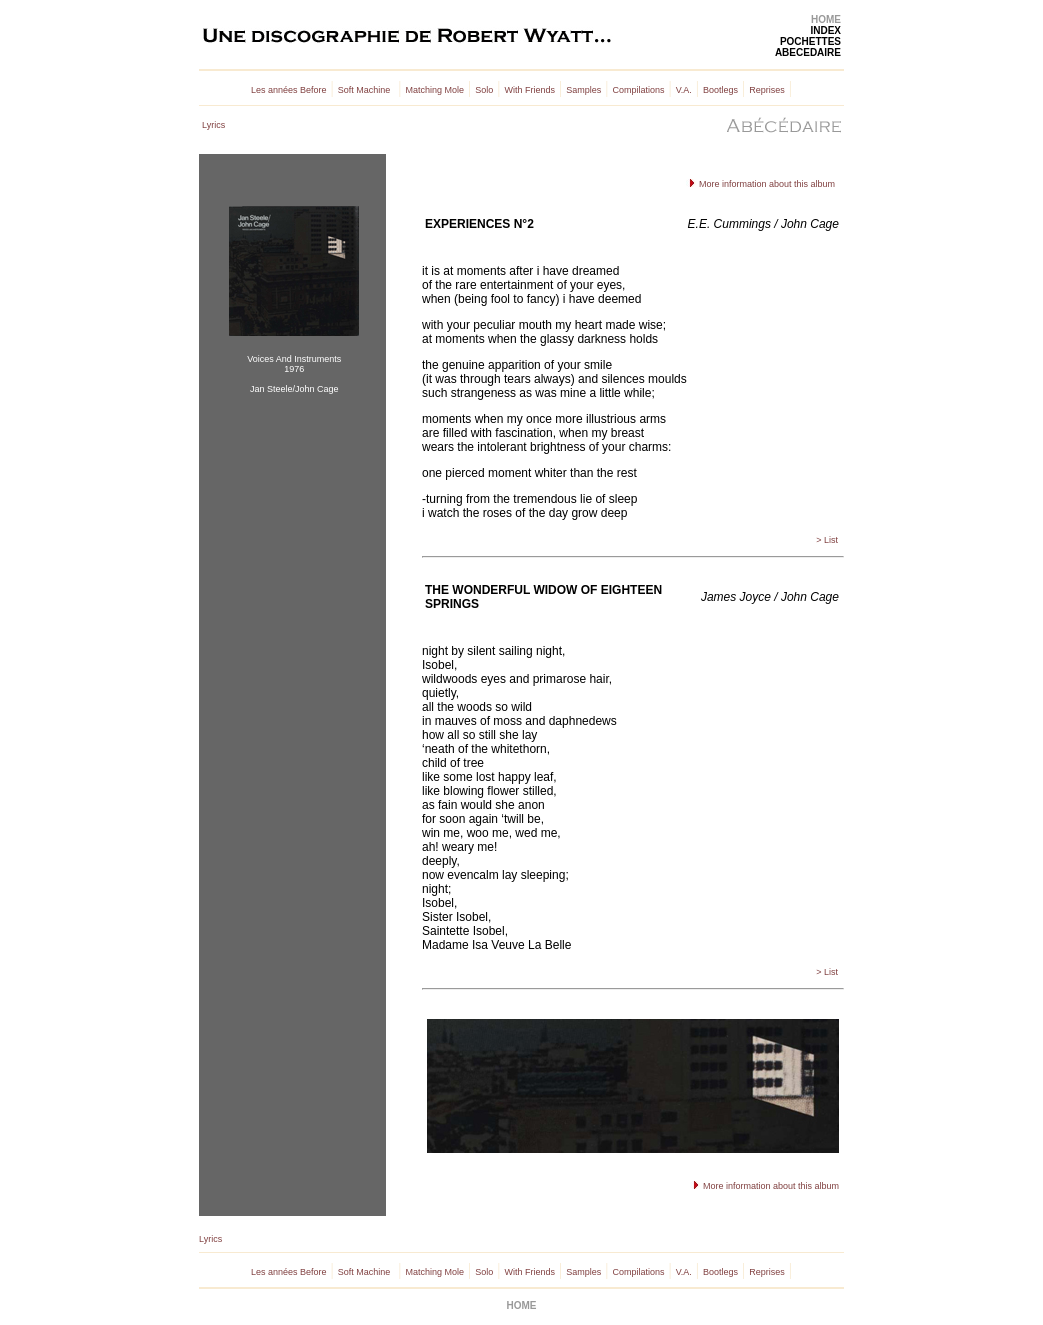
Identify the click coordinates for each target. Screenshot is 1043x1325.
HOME (826, 19)
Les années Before (289, 90)
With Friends (529, 90)
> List (827, 540)
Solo (484, 90)
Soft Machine (364, 90)
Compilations (638, 90)
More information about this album (765, 184)
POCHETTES (810, 41)
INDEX (825, 30)
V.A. (684, 90)
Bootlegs (720, 90)
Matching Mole (435, 90)
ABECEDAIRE (808, 52)
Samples (583, 90)
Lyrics (213, 125)
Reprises (767, 90)
